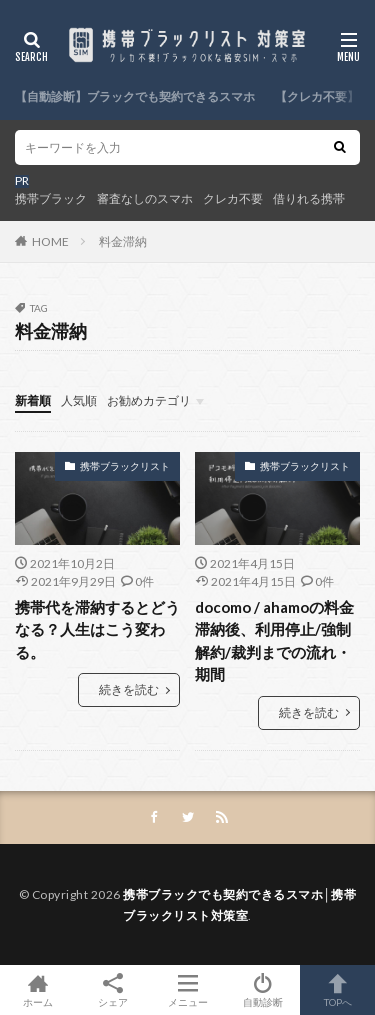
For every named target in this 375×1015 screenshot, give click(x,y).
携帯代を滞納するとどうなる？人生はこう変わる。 (97, 629)
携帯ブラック (51, 198)
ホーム (37, 990)
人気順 (79, 400)
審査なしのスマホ (145, 198)
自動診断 (262, 990)
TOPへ (337, 990)
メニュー (187, 990)
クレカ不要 (233, 198)
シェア (112, 990)
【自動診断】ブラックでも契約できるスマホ (135, 96)
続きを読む (129, 689)
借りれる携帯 (309, 198)
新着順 (33, 400)
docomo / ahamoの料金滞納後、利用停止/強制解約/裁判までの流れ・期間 (274, 641)
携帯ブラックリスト (125, 466)
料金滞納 (123, 241)
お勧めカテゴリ (149, 400)
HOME (50, 241)
